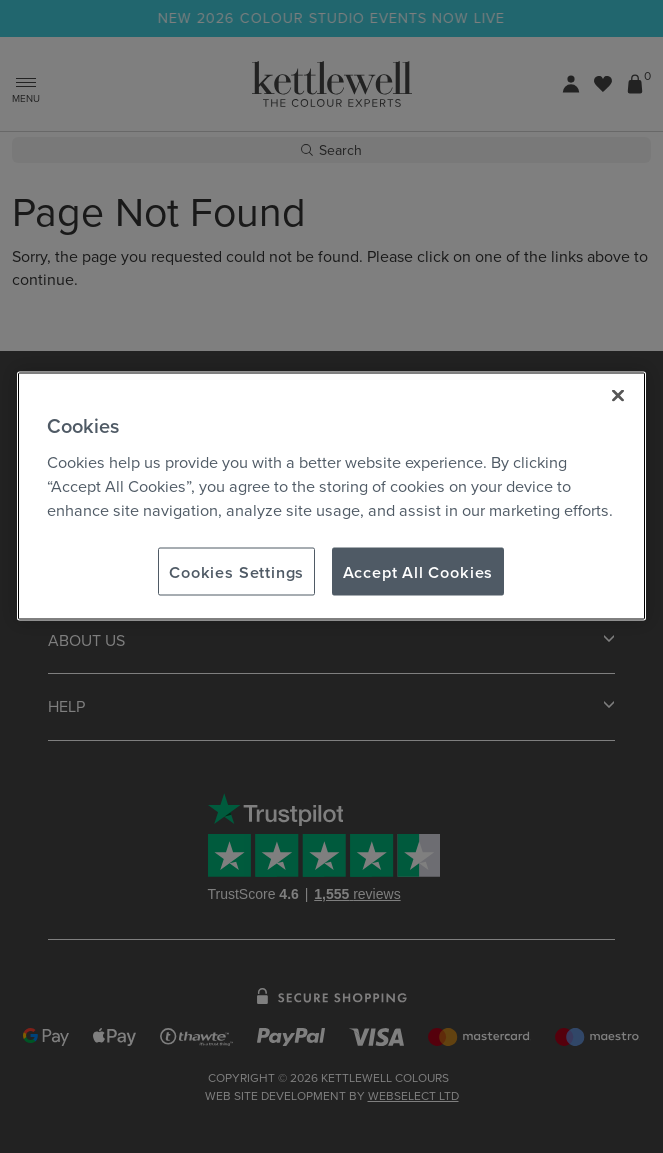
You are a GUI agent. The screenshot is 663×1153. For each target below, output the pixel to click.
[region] (332, 496)
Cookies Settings (236, 571)
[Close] (618, 395)
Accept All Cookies (418, 571)
